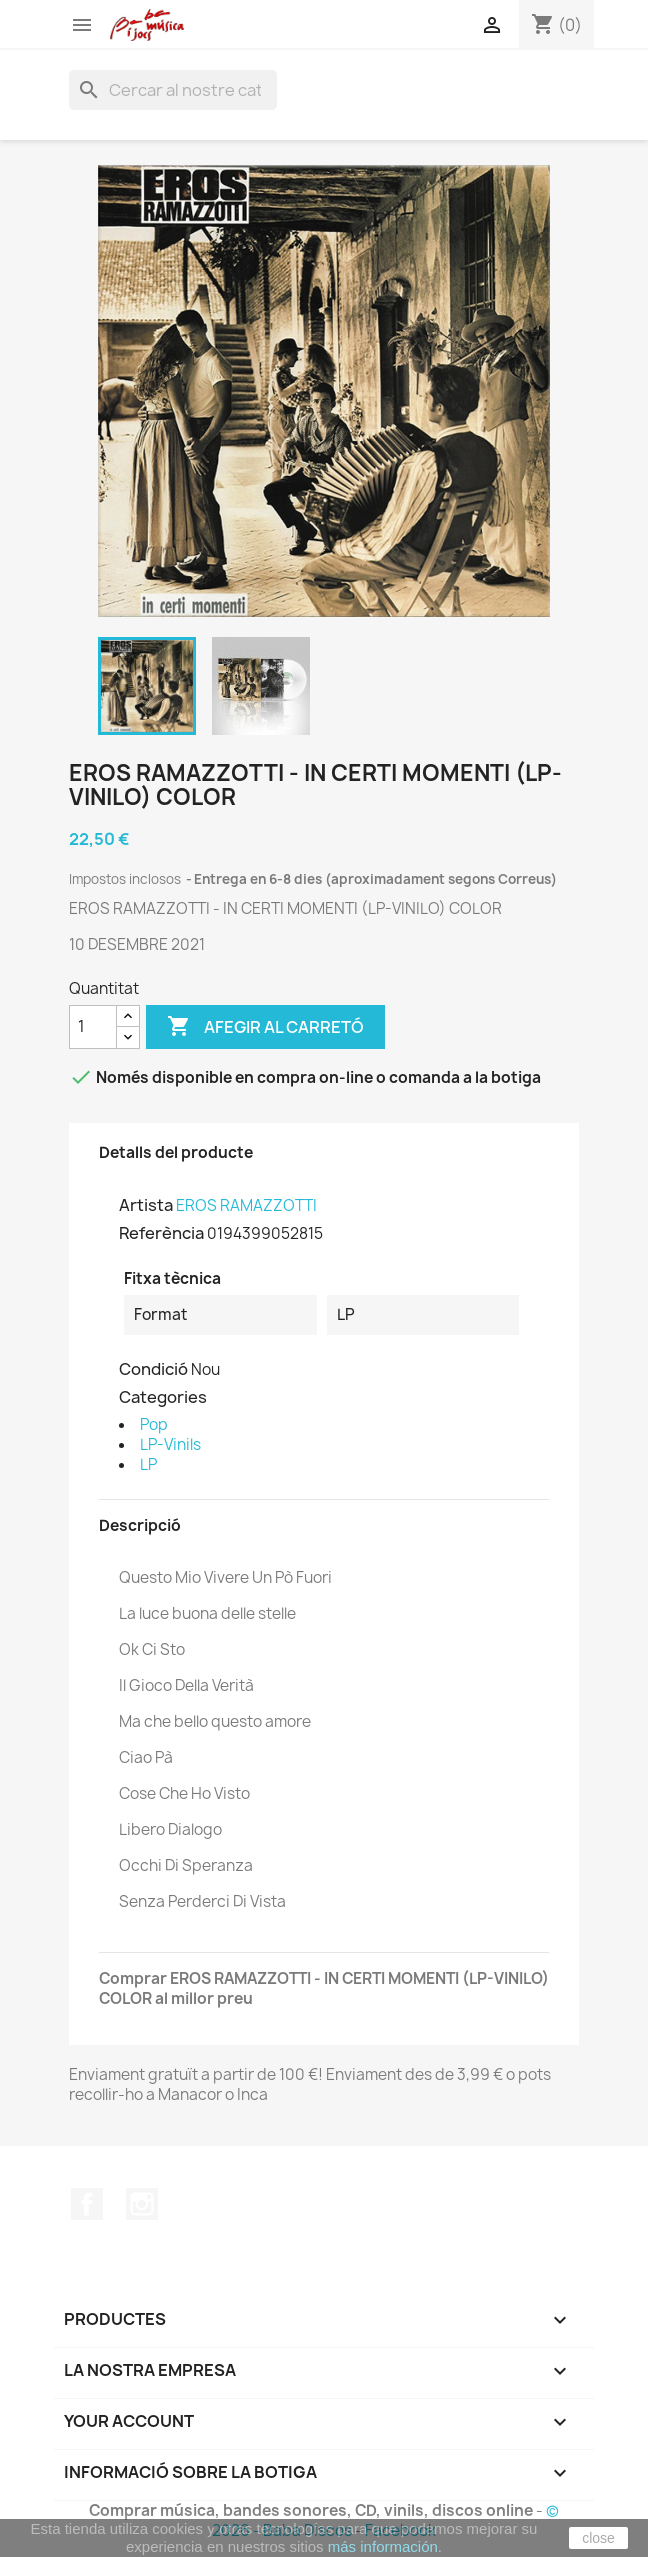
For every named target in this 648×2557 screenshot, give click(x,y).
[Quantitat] (93, 1027)
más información (383, 2546)
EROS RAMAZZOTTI (246, 1205)
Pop (154, 1424)
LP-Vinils (170, 1444)
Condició (153, 1369)
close (598, 2538)
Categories (163, 1397)
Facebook (87, 2204)
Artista (146, 1205)
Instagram (142, 2204)
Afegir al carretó (265, 1027)
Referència (161, 1233)
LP (148, 1464)
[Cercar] (173, 90)
